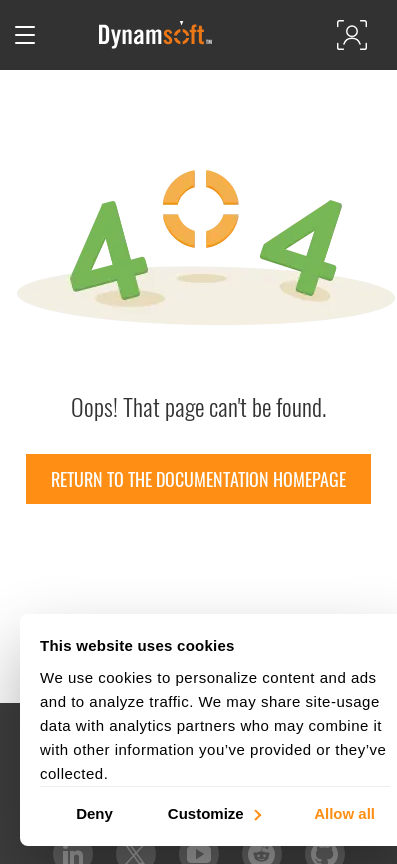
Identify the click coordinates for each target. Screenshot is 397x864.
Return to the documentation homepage (198, 479)
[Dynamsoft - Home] (156, 35)
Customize (213, 812)
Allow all (344, 812)
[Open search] (67, 35)
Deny (94, 812)
